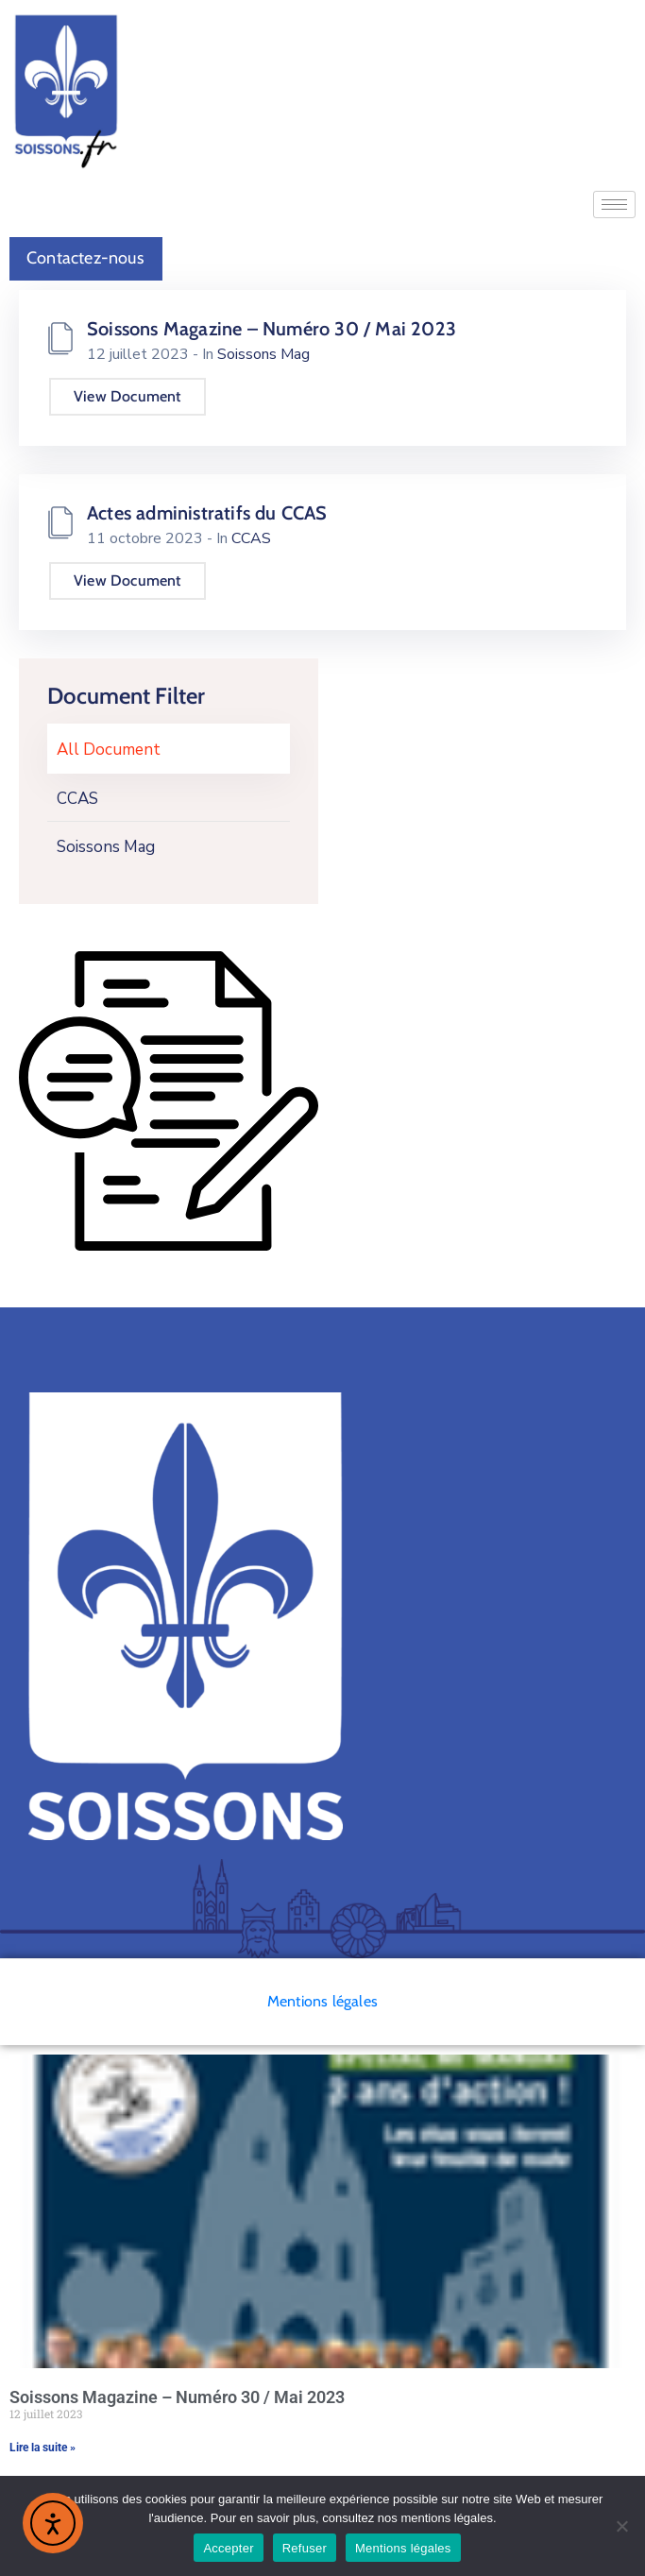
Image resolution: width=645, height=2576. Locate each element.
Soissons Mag (106, 847)
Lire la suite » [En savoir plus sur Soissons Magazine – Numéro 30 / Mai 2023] (42, 2447)
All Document (109, 749)
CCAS (77, 799)
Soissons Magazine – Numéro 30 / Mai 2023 (271, 328)
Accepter (228, 2548)
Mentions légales (322, 2001)
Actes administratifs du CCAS (207, 513)
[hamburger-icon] (614, 204)
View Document (127, 396)
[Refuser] (621, 2525)
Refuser (304, 2548)
